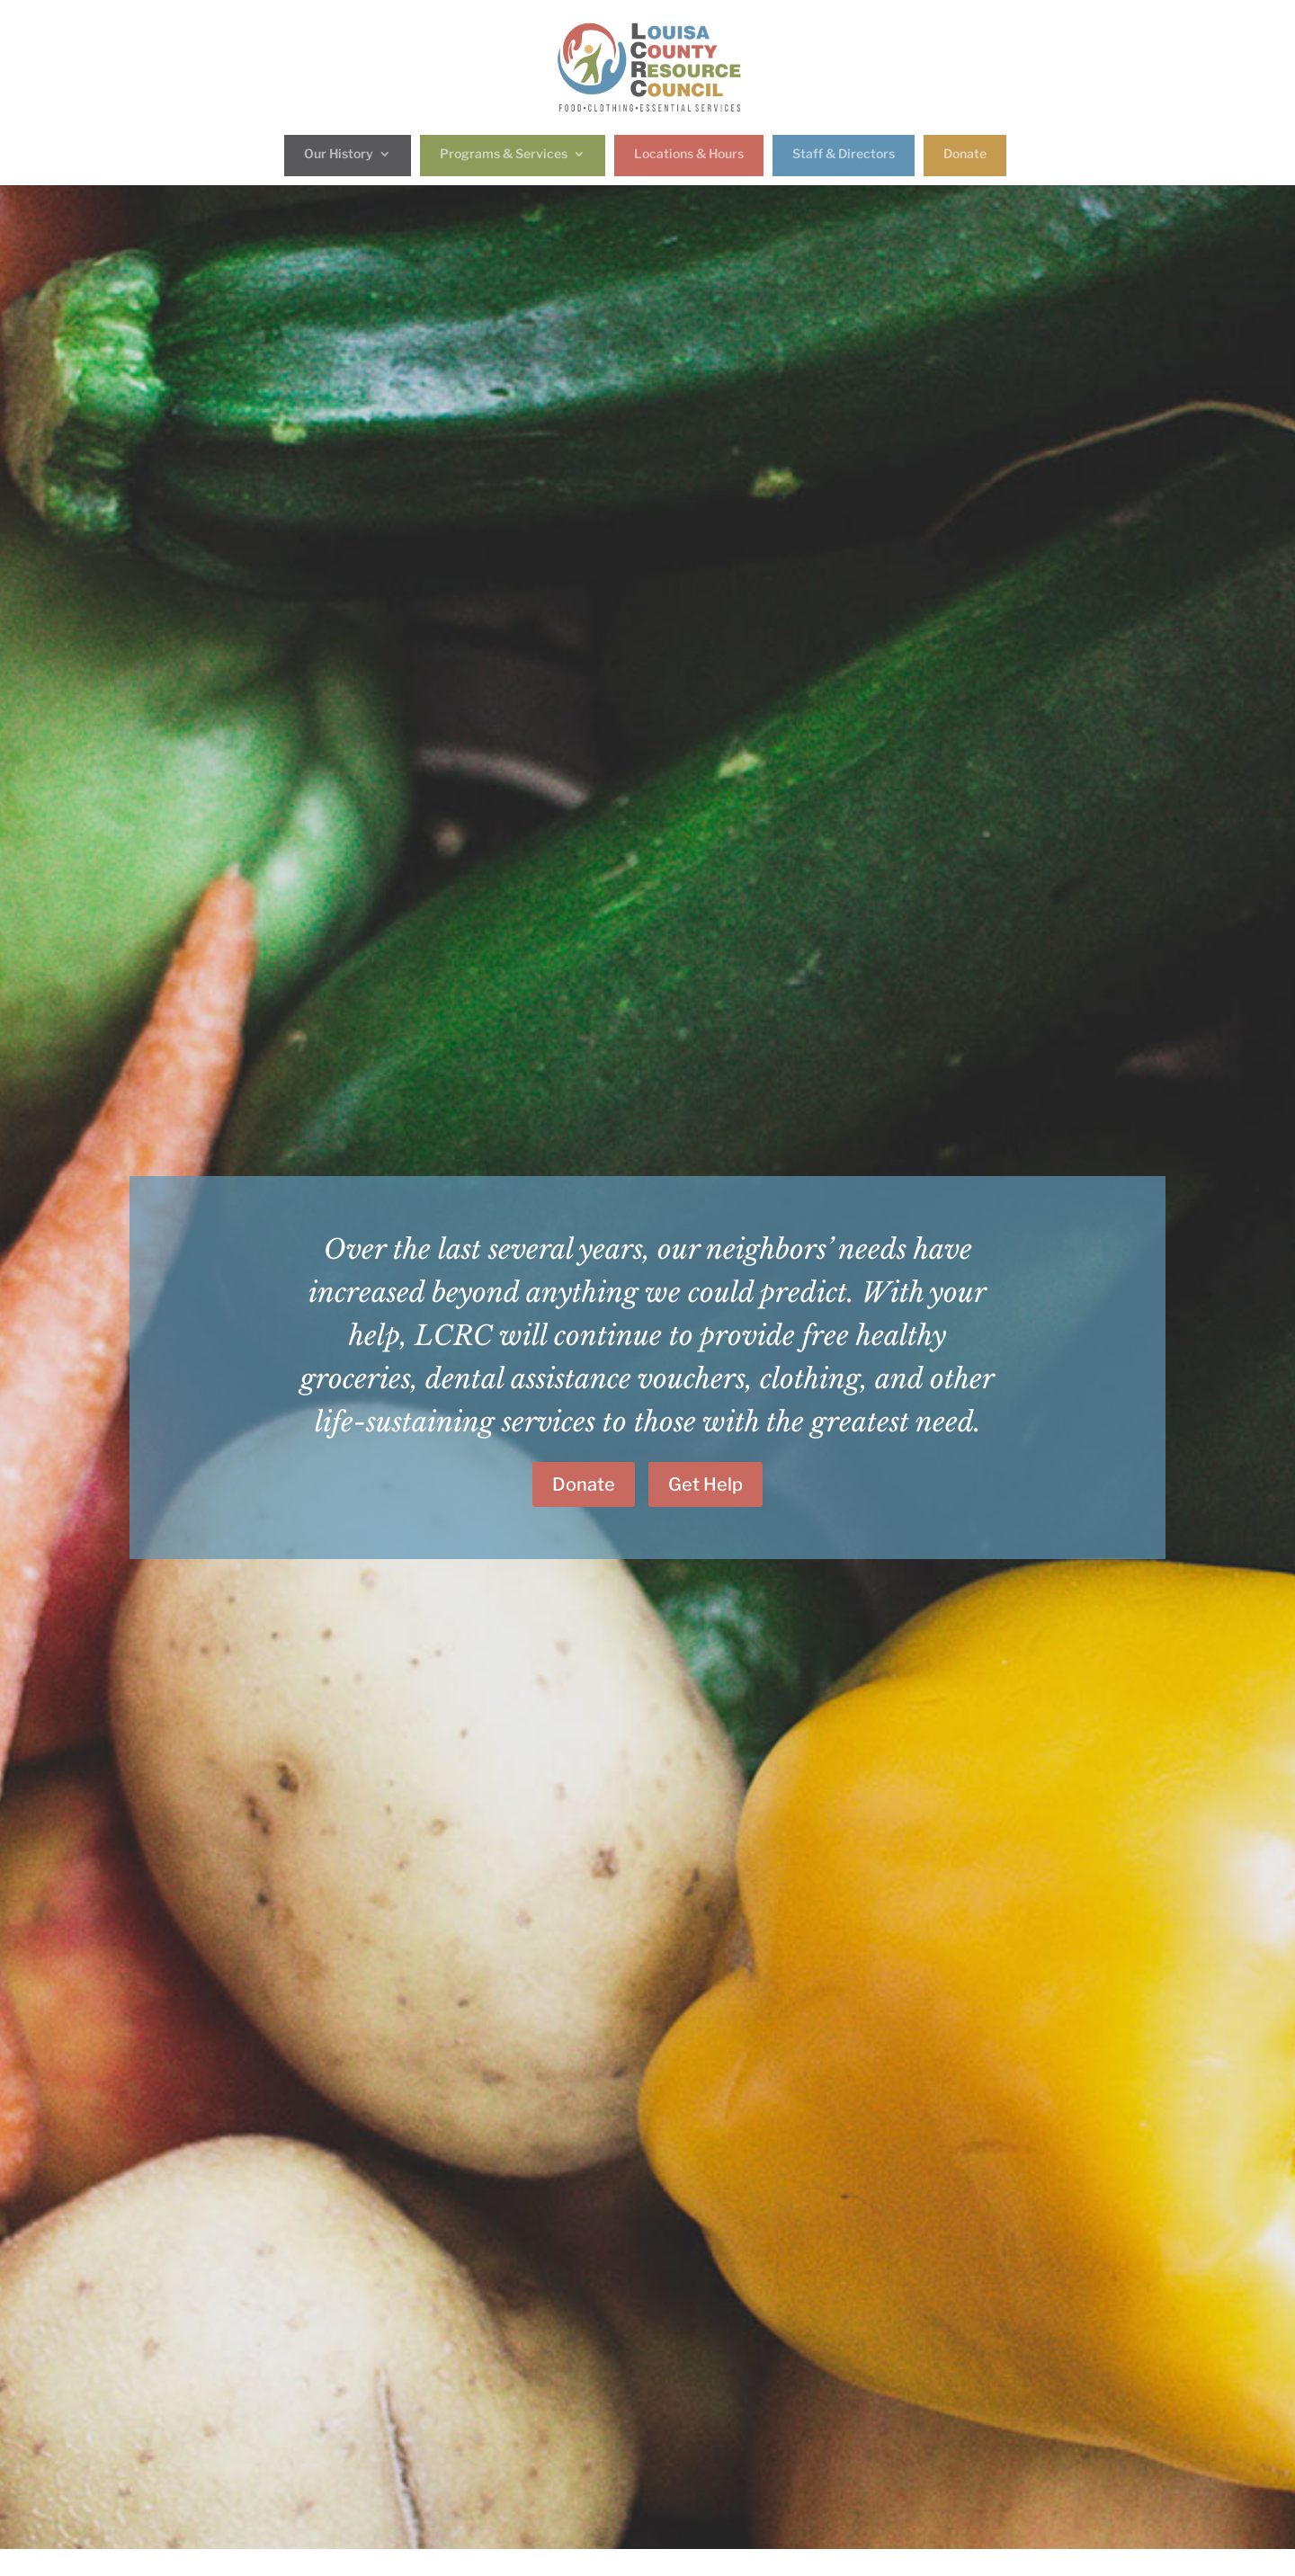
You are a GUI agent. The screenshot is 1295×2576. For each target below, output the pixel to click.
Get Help (705, 1484)
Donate (965, 154)
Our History (338, 154)
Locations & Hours (689, 154)
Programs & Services (503, 154)
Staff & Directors (843, 154)
